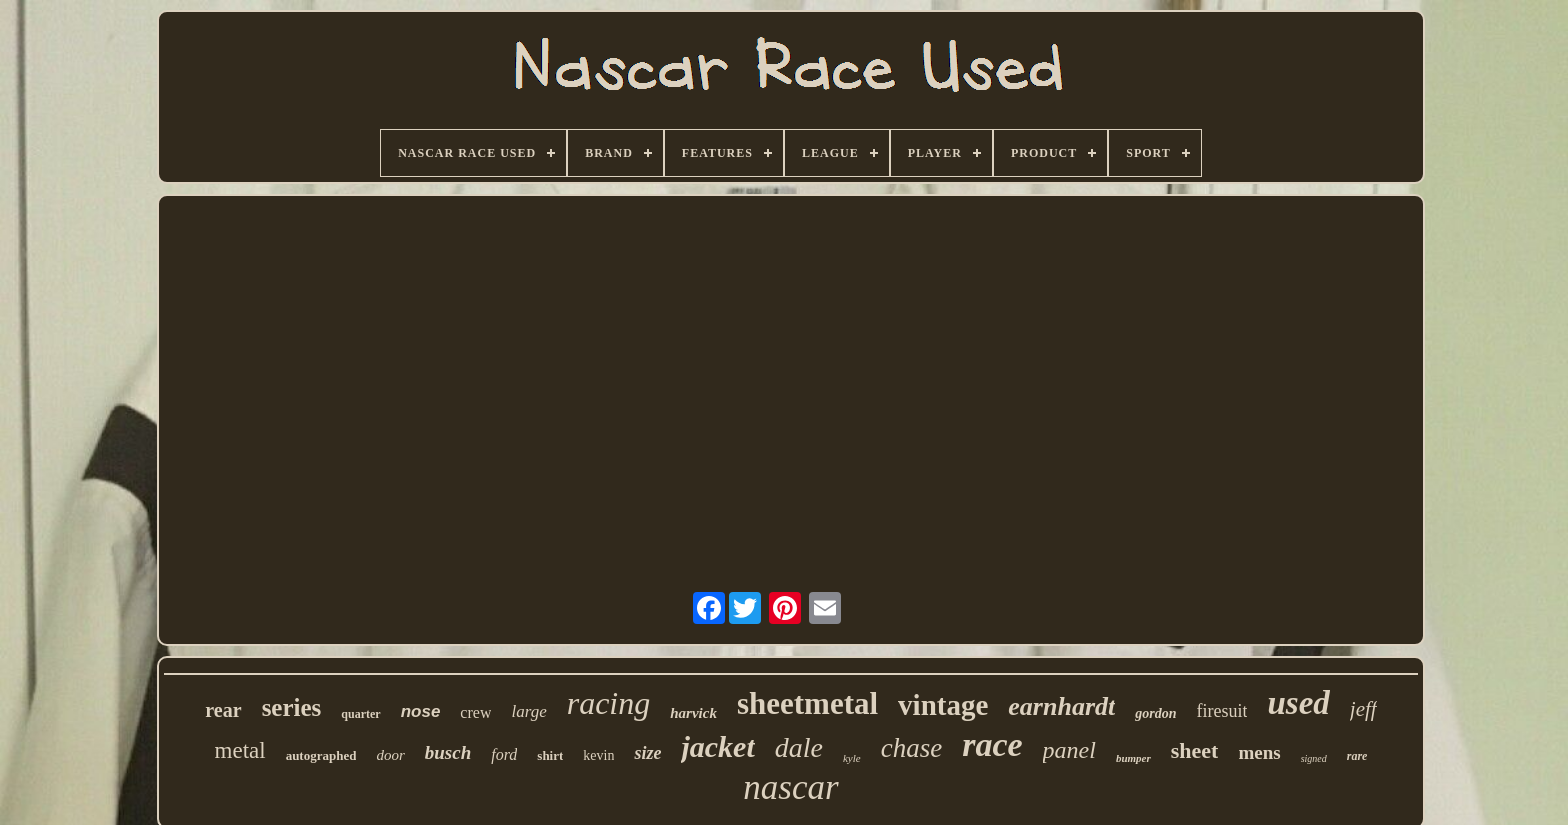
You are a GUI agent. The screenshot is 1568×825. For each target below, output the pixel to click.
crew (475, 712)
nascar (790, 787)
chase (911, 748)
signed (1314, 758)
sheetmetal (807, 703)
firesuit (1221, 711)
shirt (550, 755)
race (992, 744)
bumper (1133, 758)
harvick (693, 713)
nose (421, 711)
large (528, 711)
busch (448, 752)
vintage (943, 705)
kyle (852, 758)
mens (1259, 752)
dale (799, 747)
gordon (1155, 713)
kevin (598, 755)
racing (609, 703)
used (1298, 703)
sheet (1195, 750)
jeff (1363, 709)
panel (1069, 750)
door (390, 755)
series (292, 707)
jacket (717, 746)
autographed (321, 755)
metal (240, 750)
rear (223, 710)
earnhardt (1061, 706)
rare (1357, 756)
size (647, 753)
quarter (360, 714)
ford (504, 754)
